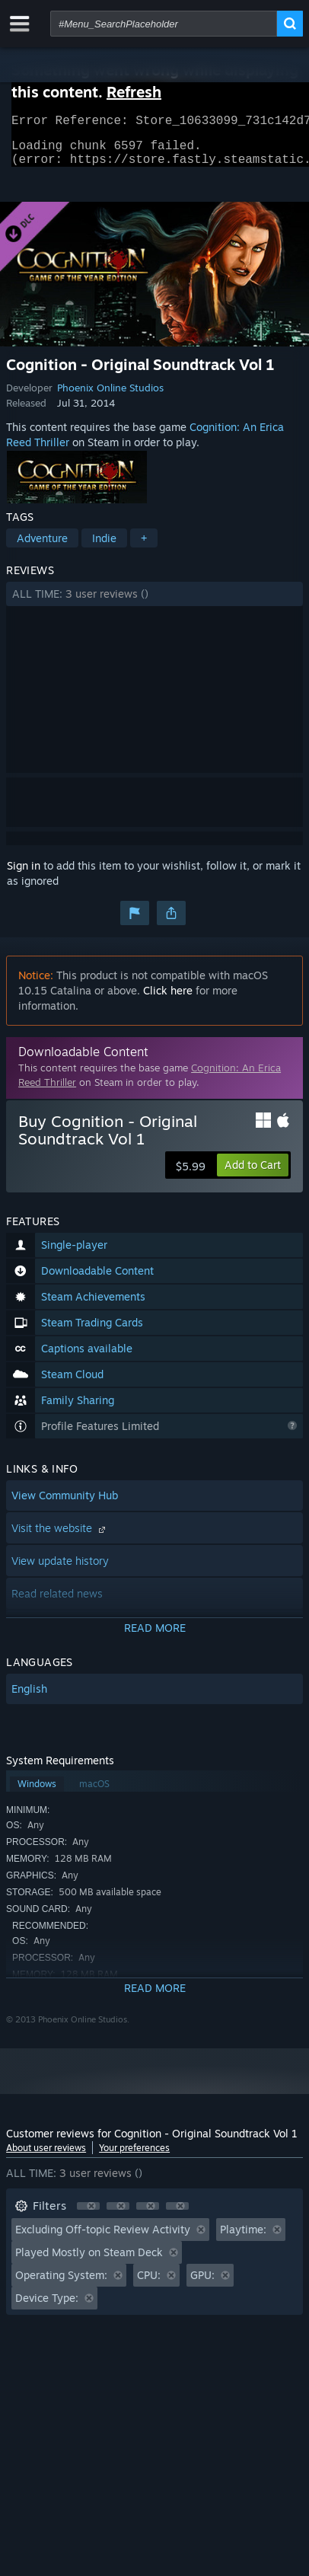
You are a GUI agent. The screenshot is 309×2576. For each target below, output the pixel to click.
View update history (60, 1569)
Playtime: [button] (243, 2238)
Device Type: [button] (46, 2306)
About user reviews (46, 2157)
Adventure (42, 547)
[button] (154, 603)
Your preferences (134, 2157)
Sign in (23, 874)
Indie (104, 547)
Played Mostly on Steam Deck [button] (89, 2261)
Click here (168, 999)
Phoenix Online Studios (110, 397)
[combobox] (163, 24)
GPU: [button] (202, 2284)
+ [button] (144, 547)
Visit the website (60, 1537)
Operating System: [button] (61, 2284)
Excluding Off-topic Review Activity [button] (102, 2238)
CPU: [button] (149, 2284)
